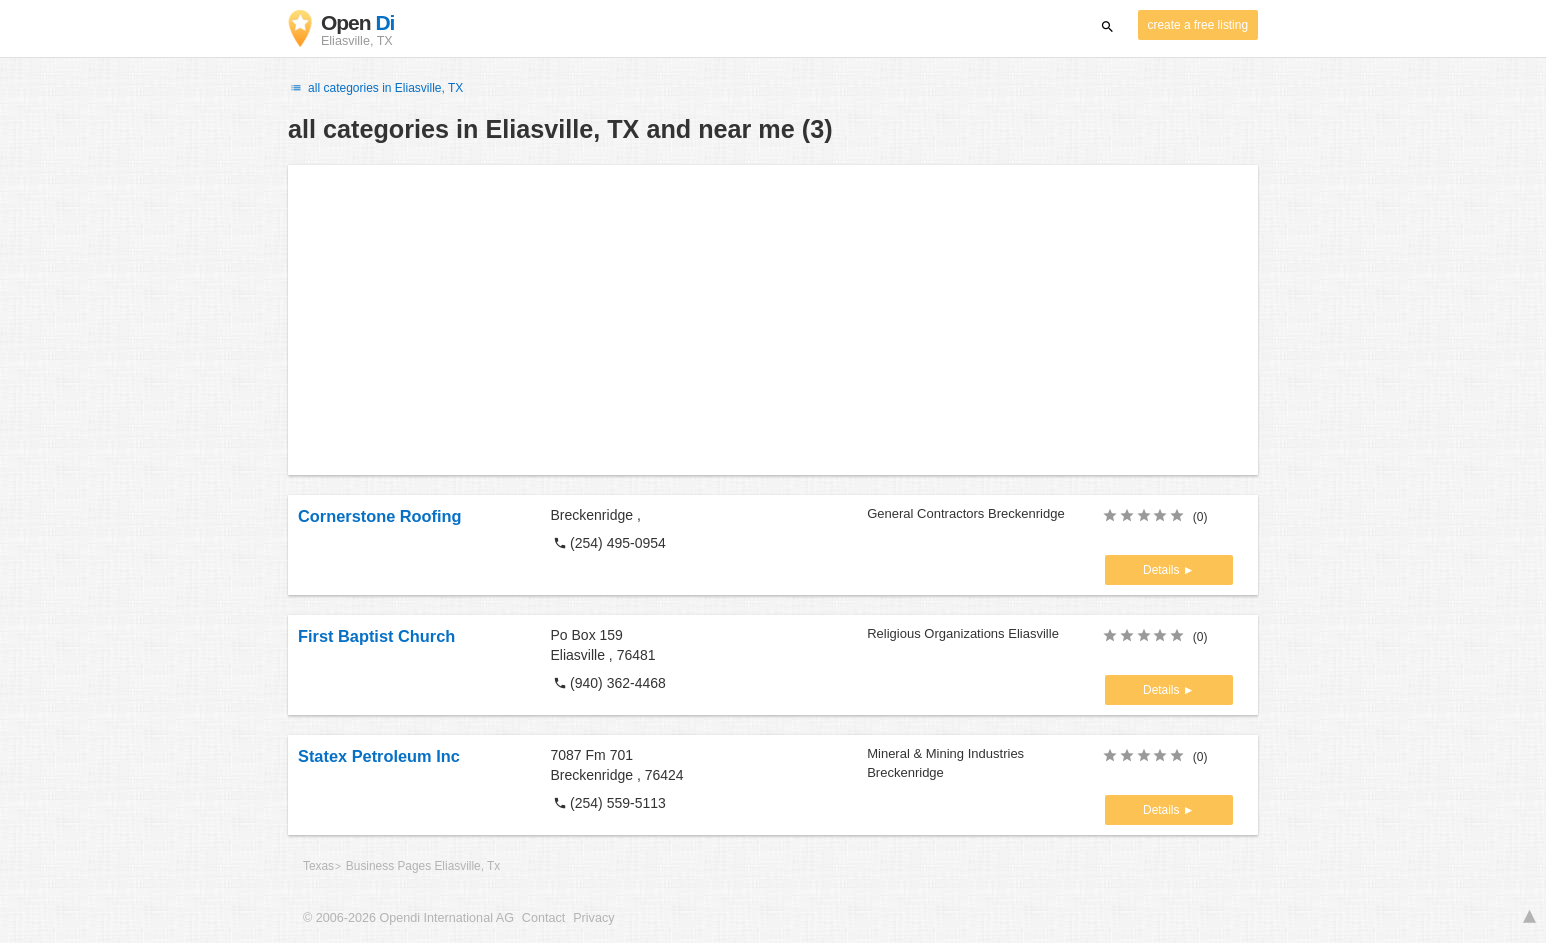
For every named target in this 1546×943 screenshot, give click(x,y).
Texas (318, 866)
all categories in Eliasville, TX (375, 88)
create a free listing (1198, 25)
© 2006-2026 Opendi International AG (408, 918)
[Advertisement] (773, 320)
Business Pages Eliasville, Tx (423, 866)
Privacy (593, 918)
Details (1163, 570)
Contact (543, 918)
